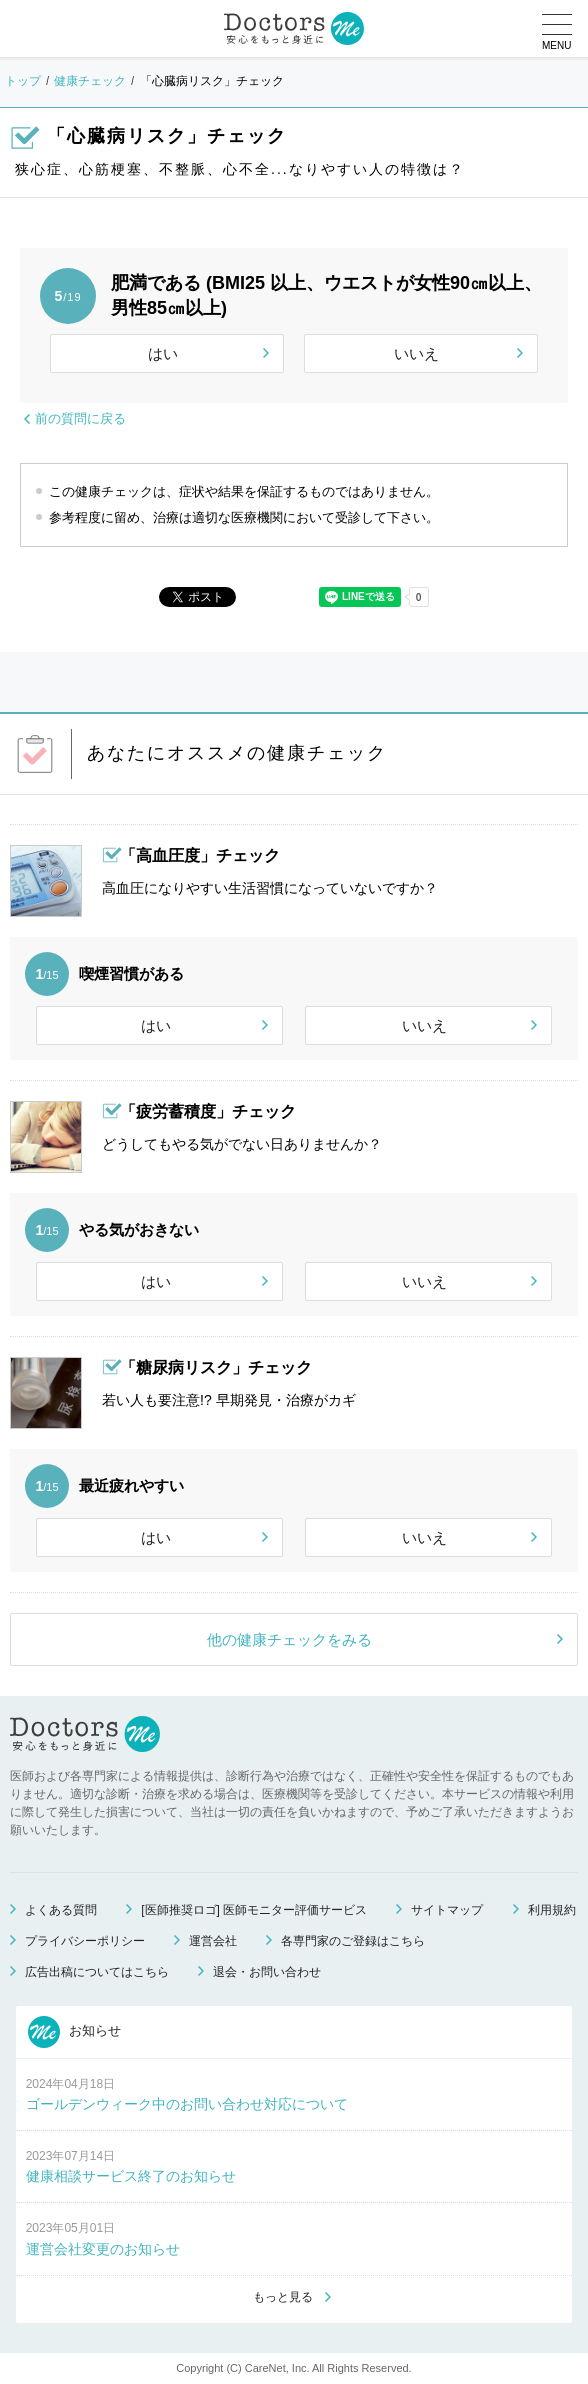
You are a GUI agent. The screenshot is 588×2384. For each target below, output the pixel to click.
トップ (23, 81)
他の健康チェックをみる (289, 1639)
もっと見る (283, 2297)
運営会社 (213, 1941)
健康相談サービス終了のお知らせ (131, 2176)
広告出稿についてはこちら (97, 1972)
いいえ (416, 353)
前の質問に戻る (80, 418)
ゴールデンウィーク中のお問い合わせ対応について (187, 2104)
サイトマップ (447, 1910)
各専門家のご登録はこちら (353, 1941)
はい (163, 353)
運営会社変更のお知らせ (103, 2249)
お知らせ (75, 2032)
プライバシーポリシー (85, 1941)
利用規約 (552, 1910)
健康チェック (90, 81)
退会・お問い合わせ (267, 1972)
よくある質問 (61, 1910)
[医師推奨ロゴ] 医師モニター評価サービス (254, 1910)
